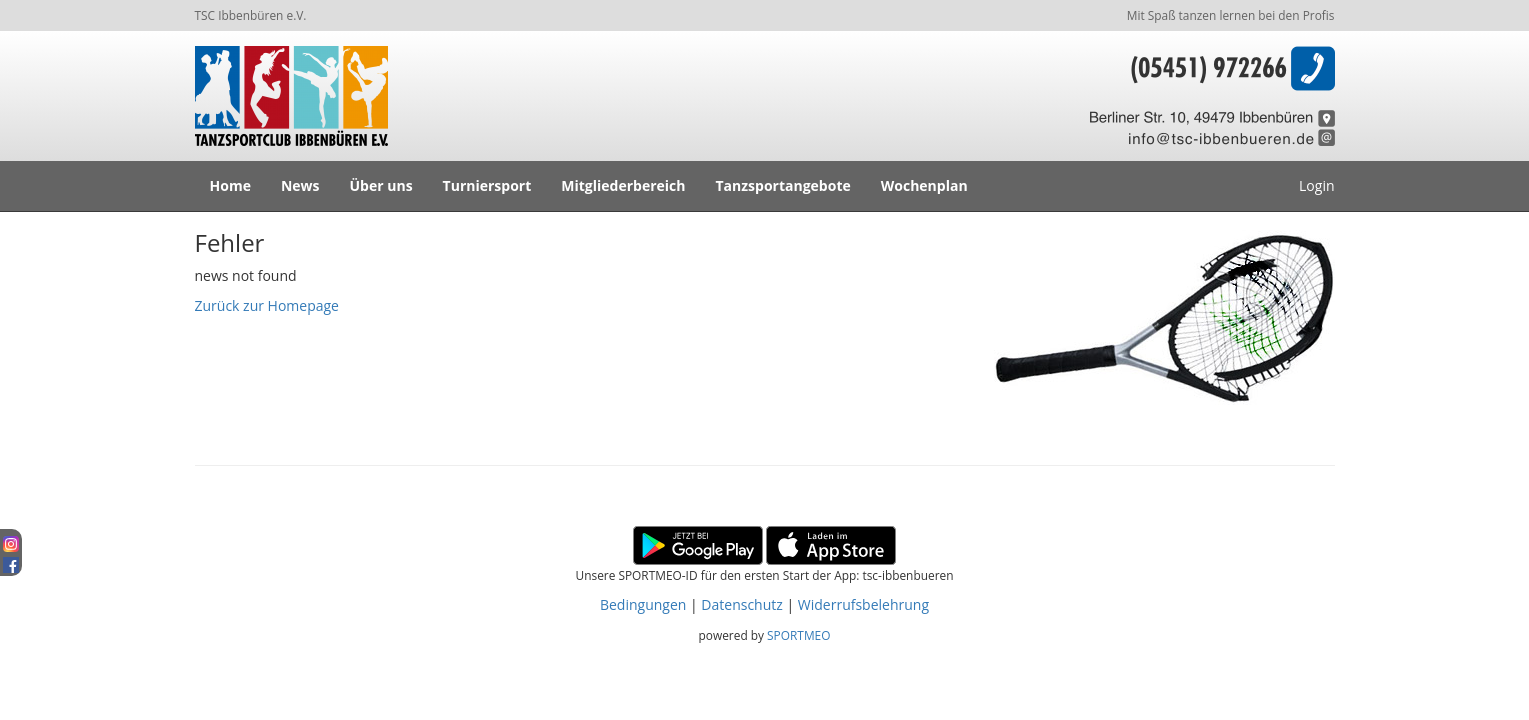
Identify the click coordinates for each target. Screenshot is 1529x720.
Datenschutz (741, 604)
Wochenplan (924, 185)
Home (230, 185)
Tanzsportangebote (783, 185)
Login (1316, 185)
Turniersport (487, 185)
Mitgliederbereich (623, 185)
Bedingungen (643, 604)
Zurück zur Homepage (267, 305)
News (300, 185)
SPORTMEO (798, 635)
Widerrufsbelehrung (863, 604)
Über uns (381, 185)
